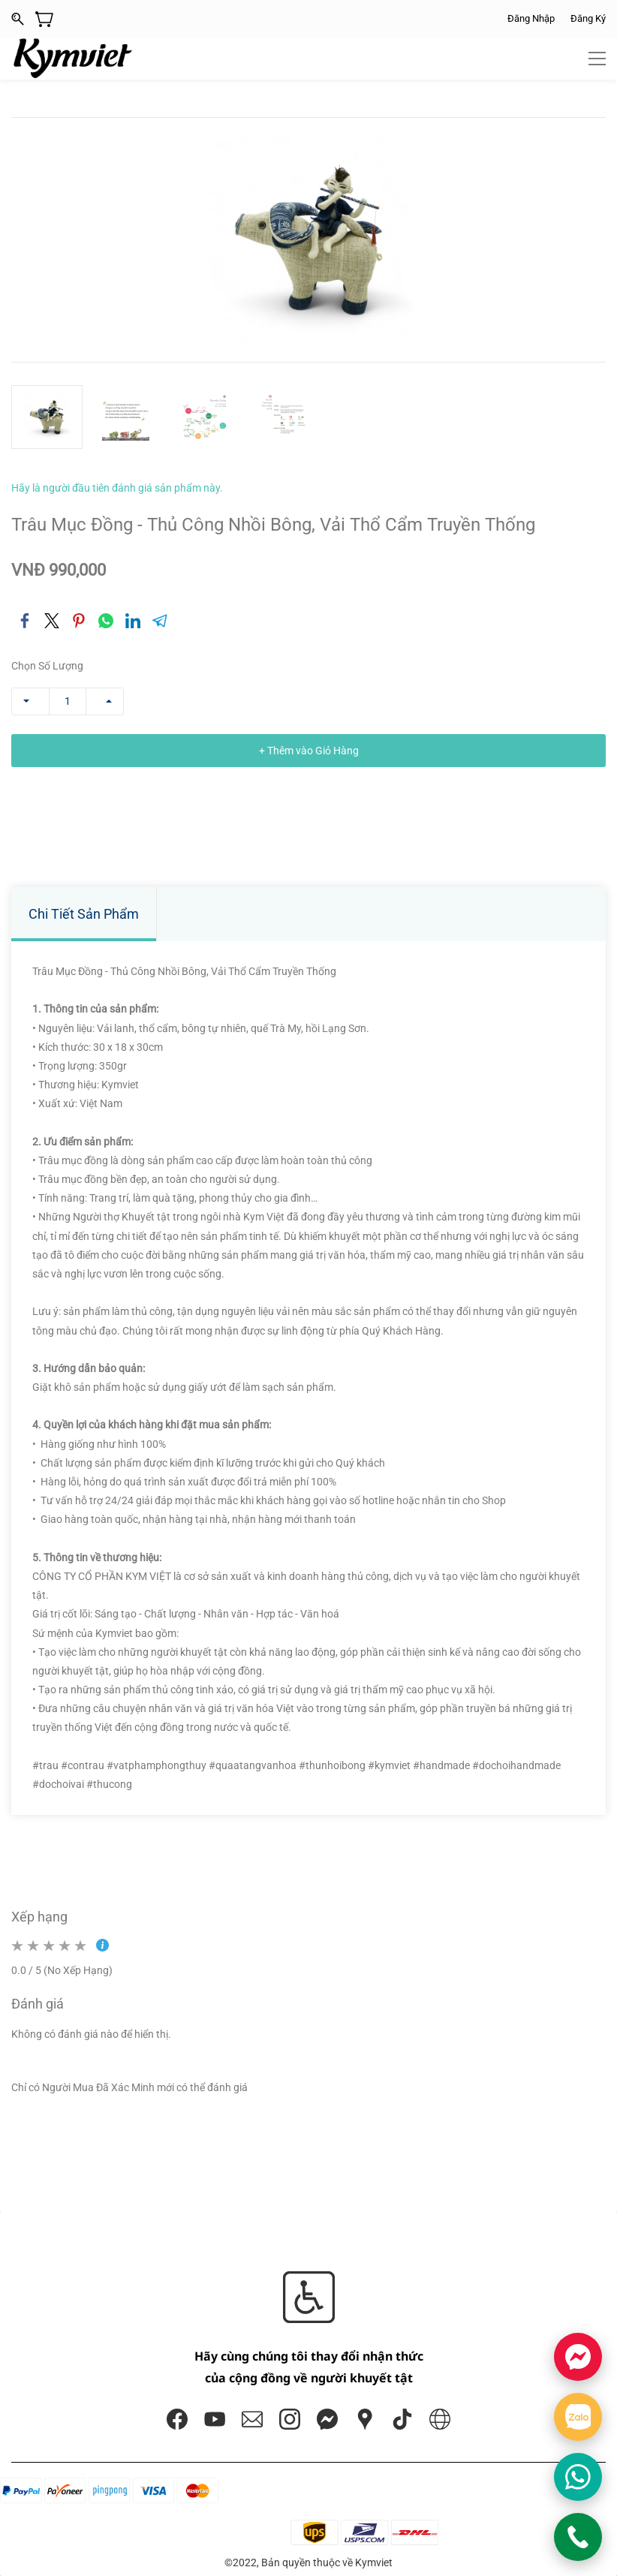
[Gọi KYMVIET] (578, 2537)
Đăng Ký (588, 18)
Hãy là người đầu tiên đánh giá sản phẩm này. (117, 488)
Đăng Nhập (531, 18)
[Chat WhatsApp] (578, 2477)
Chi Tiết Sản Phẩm (84, 914)
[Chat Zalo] (578, 2417)
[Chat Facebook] (578, 2357)
